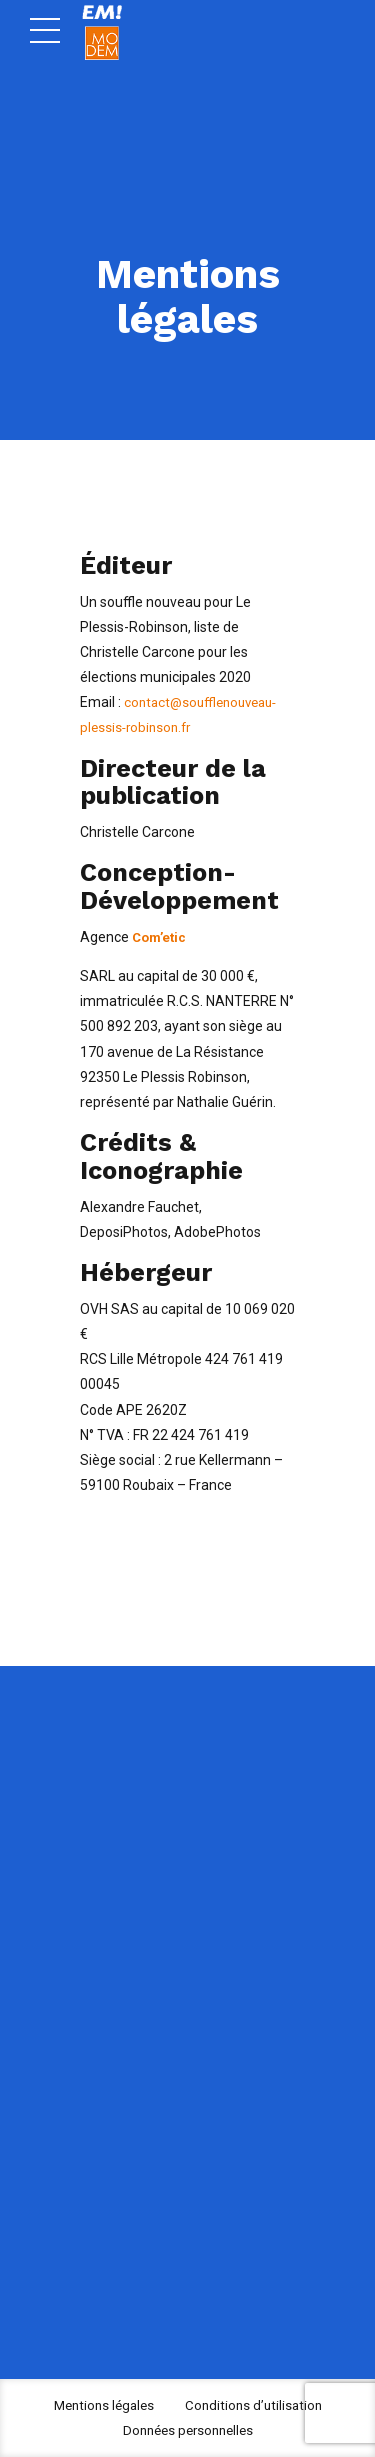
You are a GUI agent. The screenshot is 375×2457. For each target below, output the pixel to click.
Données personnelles (188, 2430)
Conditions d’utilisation (257, 2405)
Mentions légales (101, 2405)
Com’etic (161, 937)
